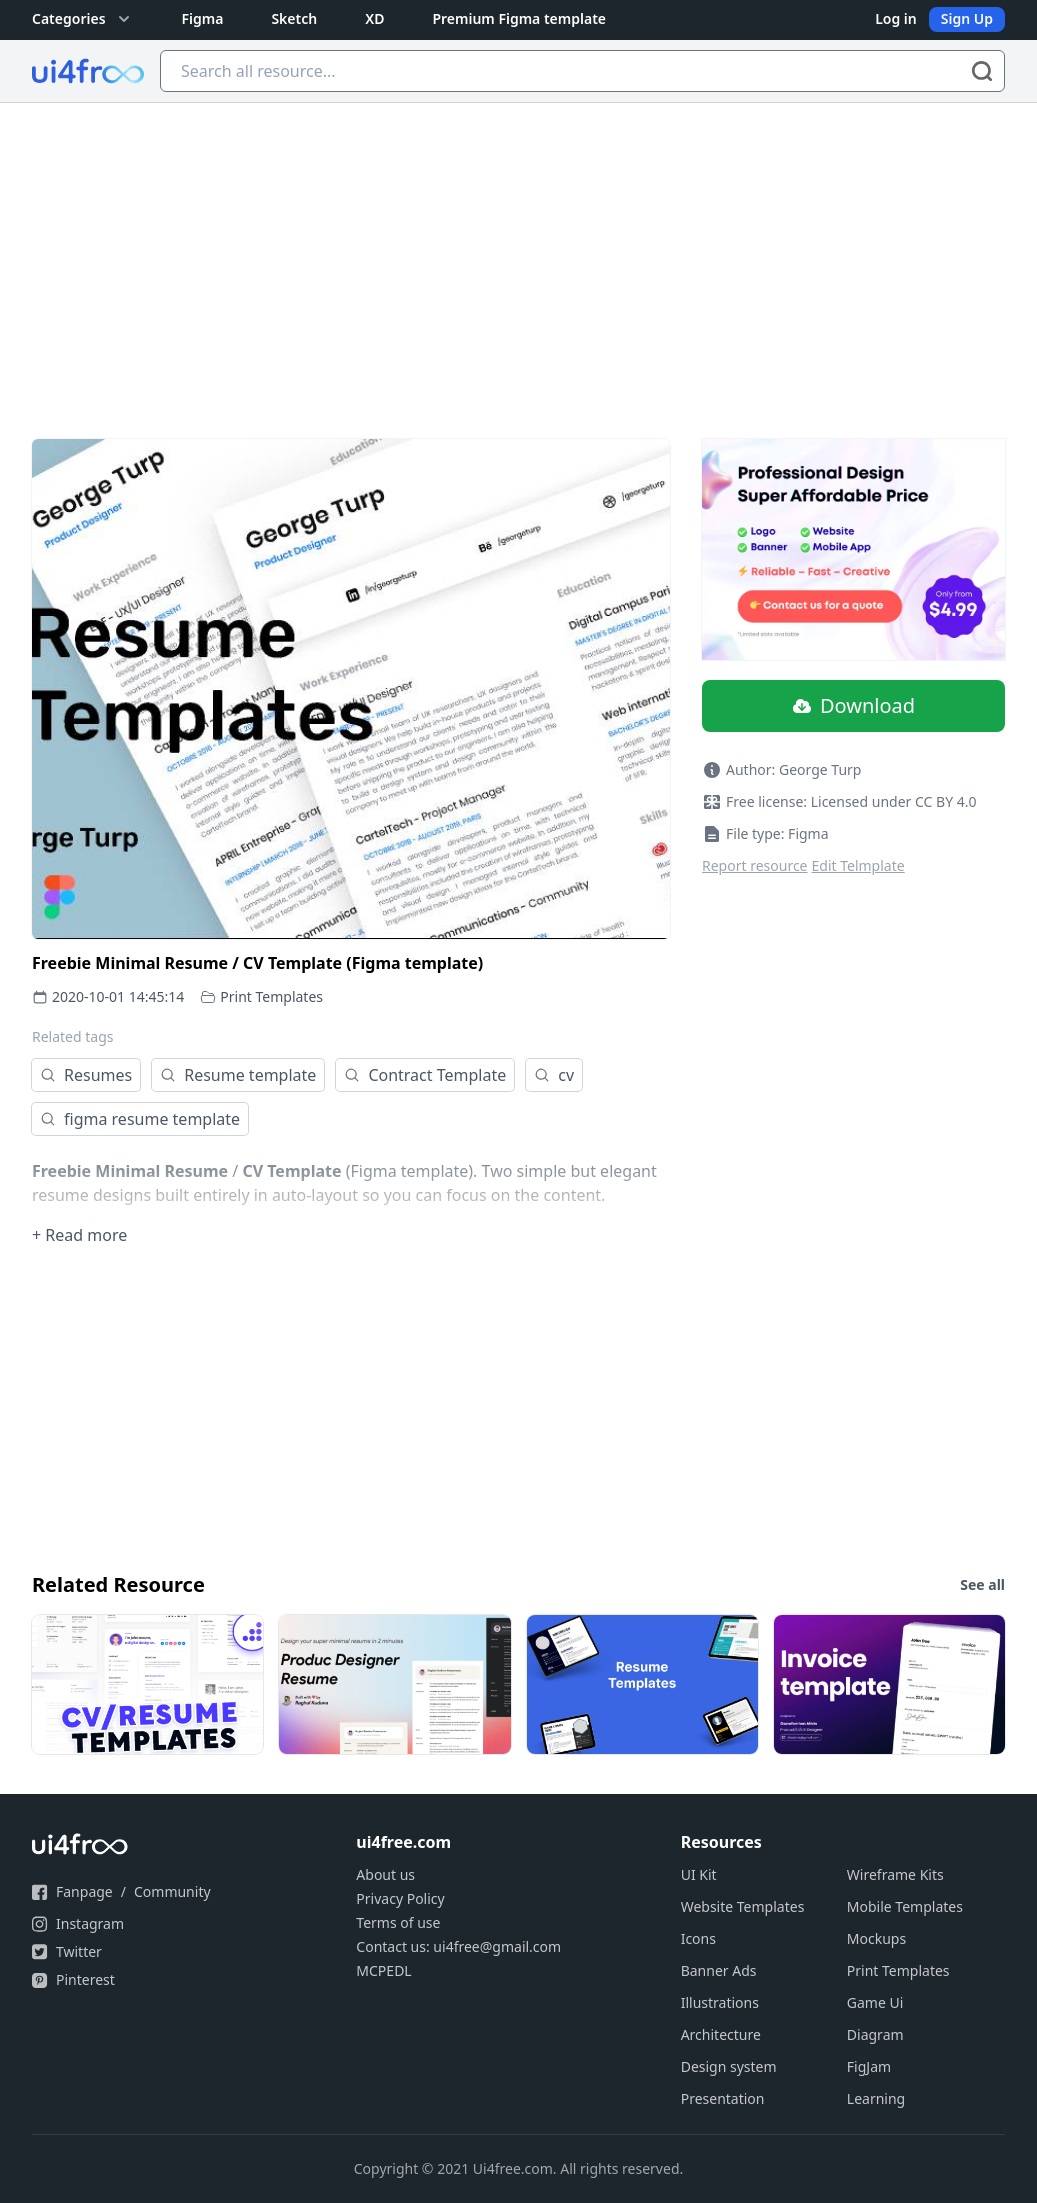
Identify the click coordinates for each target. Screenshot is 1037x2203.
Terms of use (398, 1922)
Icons (698, 1938)
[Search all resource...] (582, 71)
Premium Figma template (519, 18)
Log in (896, 18)
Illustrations (720, 2002)
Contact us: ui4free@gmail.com (458, 1946)
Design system (729, 2066)
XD (374, 18)
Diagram (875, 2034)
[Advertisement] (518, 253)
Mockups (876, 1938)
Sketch (294, 18)
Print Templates (271, 996)
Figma (203, 18)
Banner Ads (719, 1970)
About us (385, 1874)
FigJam (869, 2066)
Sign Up (967, 18)
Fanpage (84, 1891)
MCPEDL (383, 1970)
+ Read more (79, 1235)
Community (172, 1891)
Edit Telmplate (858, 865)
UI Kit (699, 1874)
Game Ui (875, 2002)
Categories (83, 19)
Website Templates (743, 1906)
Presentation (723, 2098)
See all (982, 1584)
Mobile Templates (905, 1906)
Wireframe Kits (895, 1874)
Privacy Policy (400, 1898)
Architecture (721, 2034)
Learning (876, 2098)
